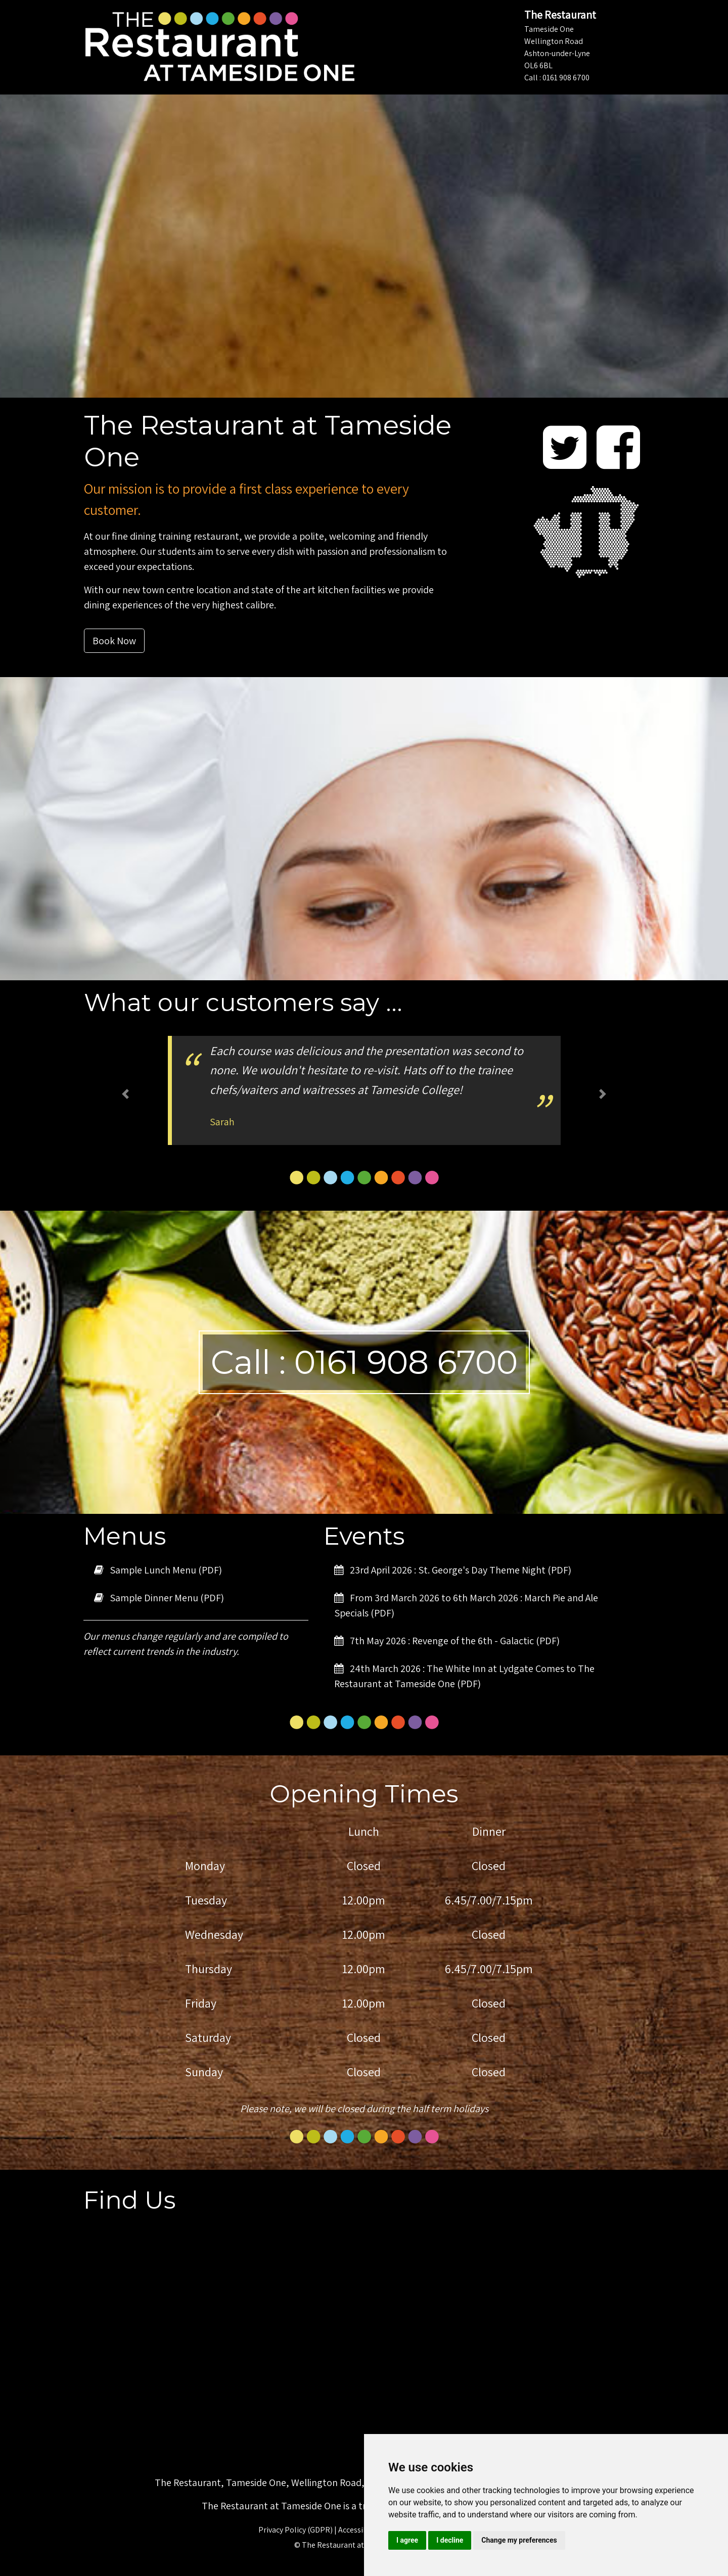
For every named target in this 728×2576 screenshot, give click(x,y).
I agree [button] (407, 2540)
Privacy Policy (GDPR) (295, 2529)
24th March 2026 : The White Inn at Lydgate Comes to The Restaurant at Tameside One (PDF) (464, 1676)
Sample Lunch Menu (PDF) (158, 1570)
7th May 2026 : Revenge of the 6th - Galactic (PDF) (447, 1640)
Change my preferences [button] (519, 2540)
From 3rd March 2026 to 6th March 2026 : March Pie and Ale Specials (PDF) (466, 1605)
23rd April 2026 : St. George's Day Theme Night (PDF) (452, 1570)
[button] (125, 1094)
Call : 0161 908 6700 (556, 77)
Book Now (114, 640)
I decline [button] (449, 2540)
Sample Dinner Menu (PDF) (159, 1597)
